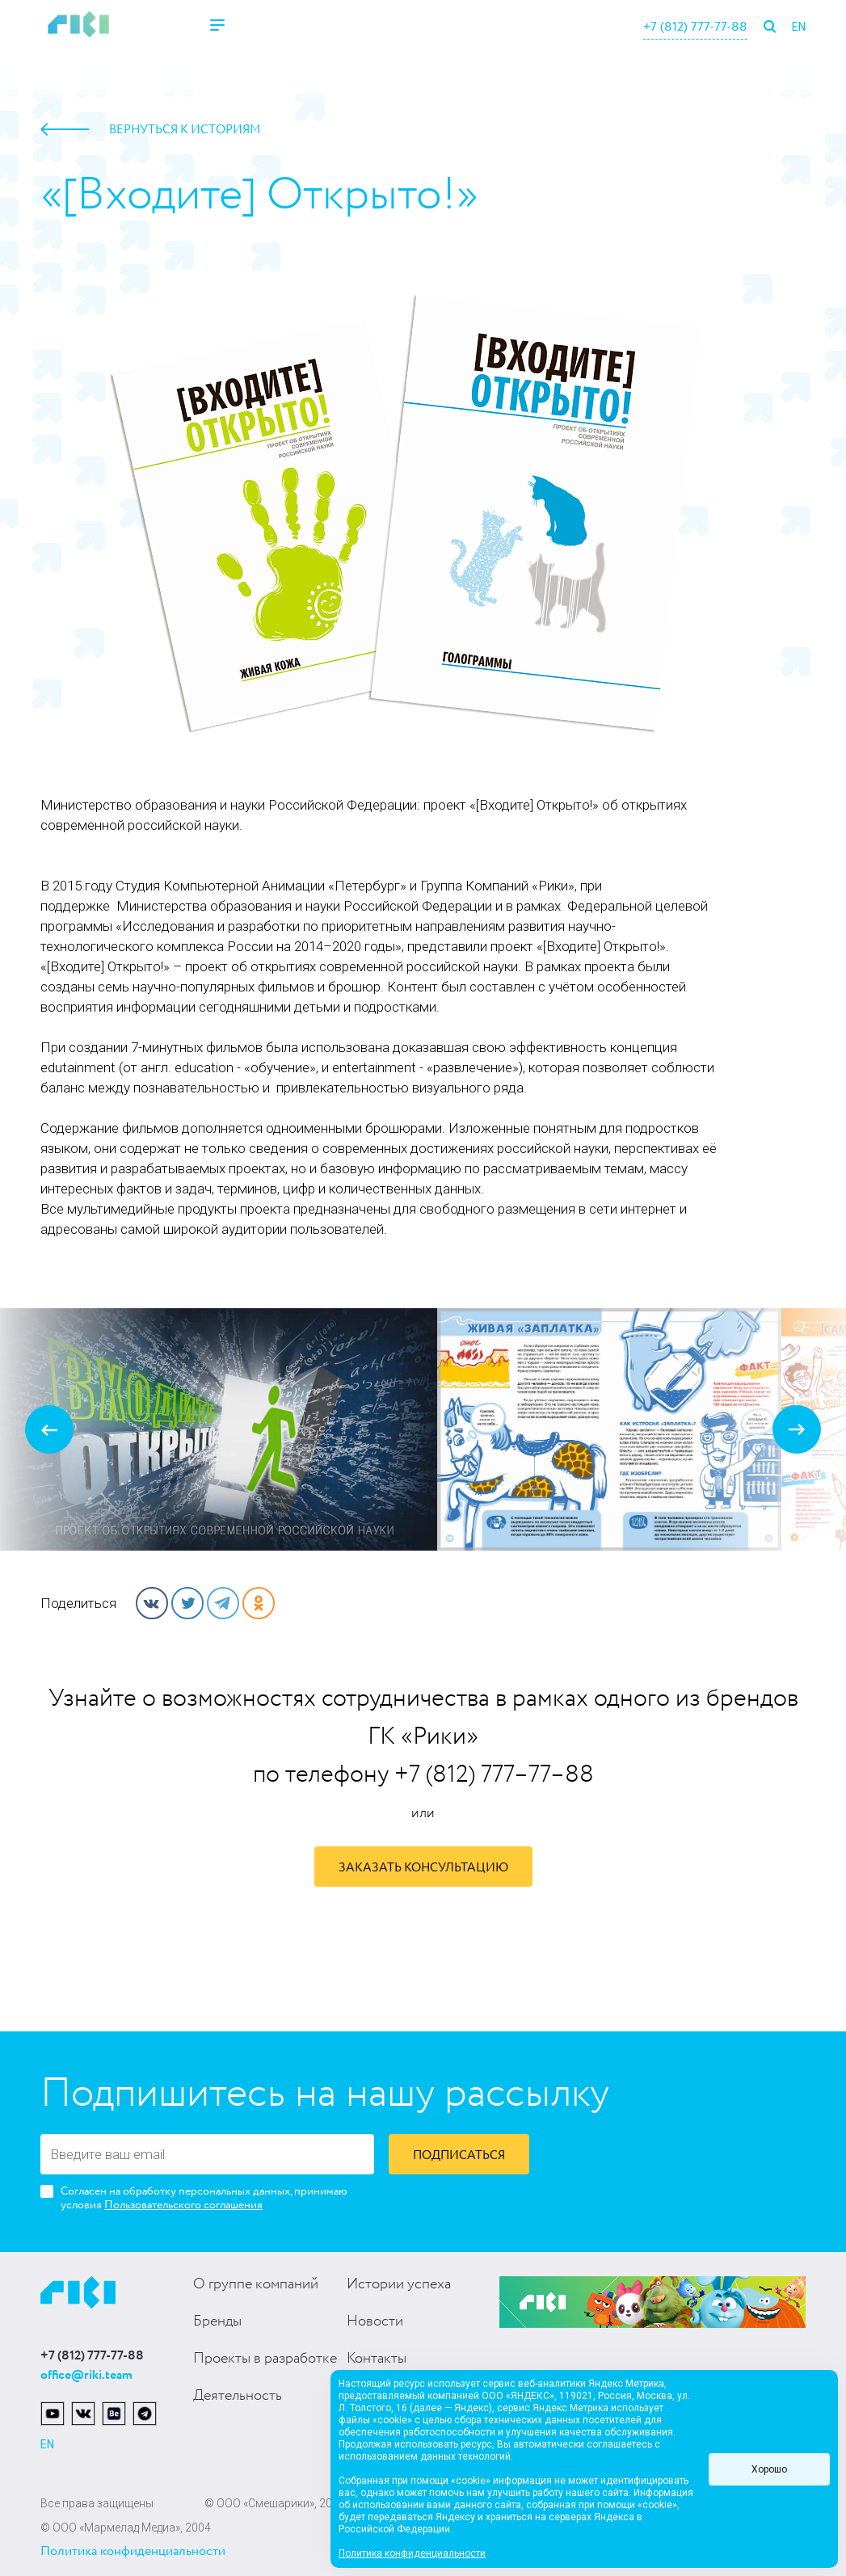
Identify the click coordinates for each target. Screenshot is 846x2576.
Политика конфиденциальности (132, 2551)
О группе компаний (255, 2284)
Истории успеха (399, 2284)
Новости (375, 2321)
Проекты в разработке (265, 2358)
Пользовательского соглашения (183, 2205)
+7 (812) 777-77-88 (695, 27)
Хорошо (769, 2469)
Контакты (376, 2358)
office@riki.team (86, 2375)
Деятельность (237, 2395)
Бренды (217, 2321)
